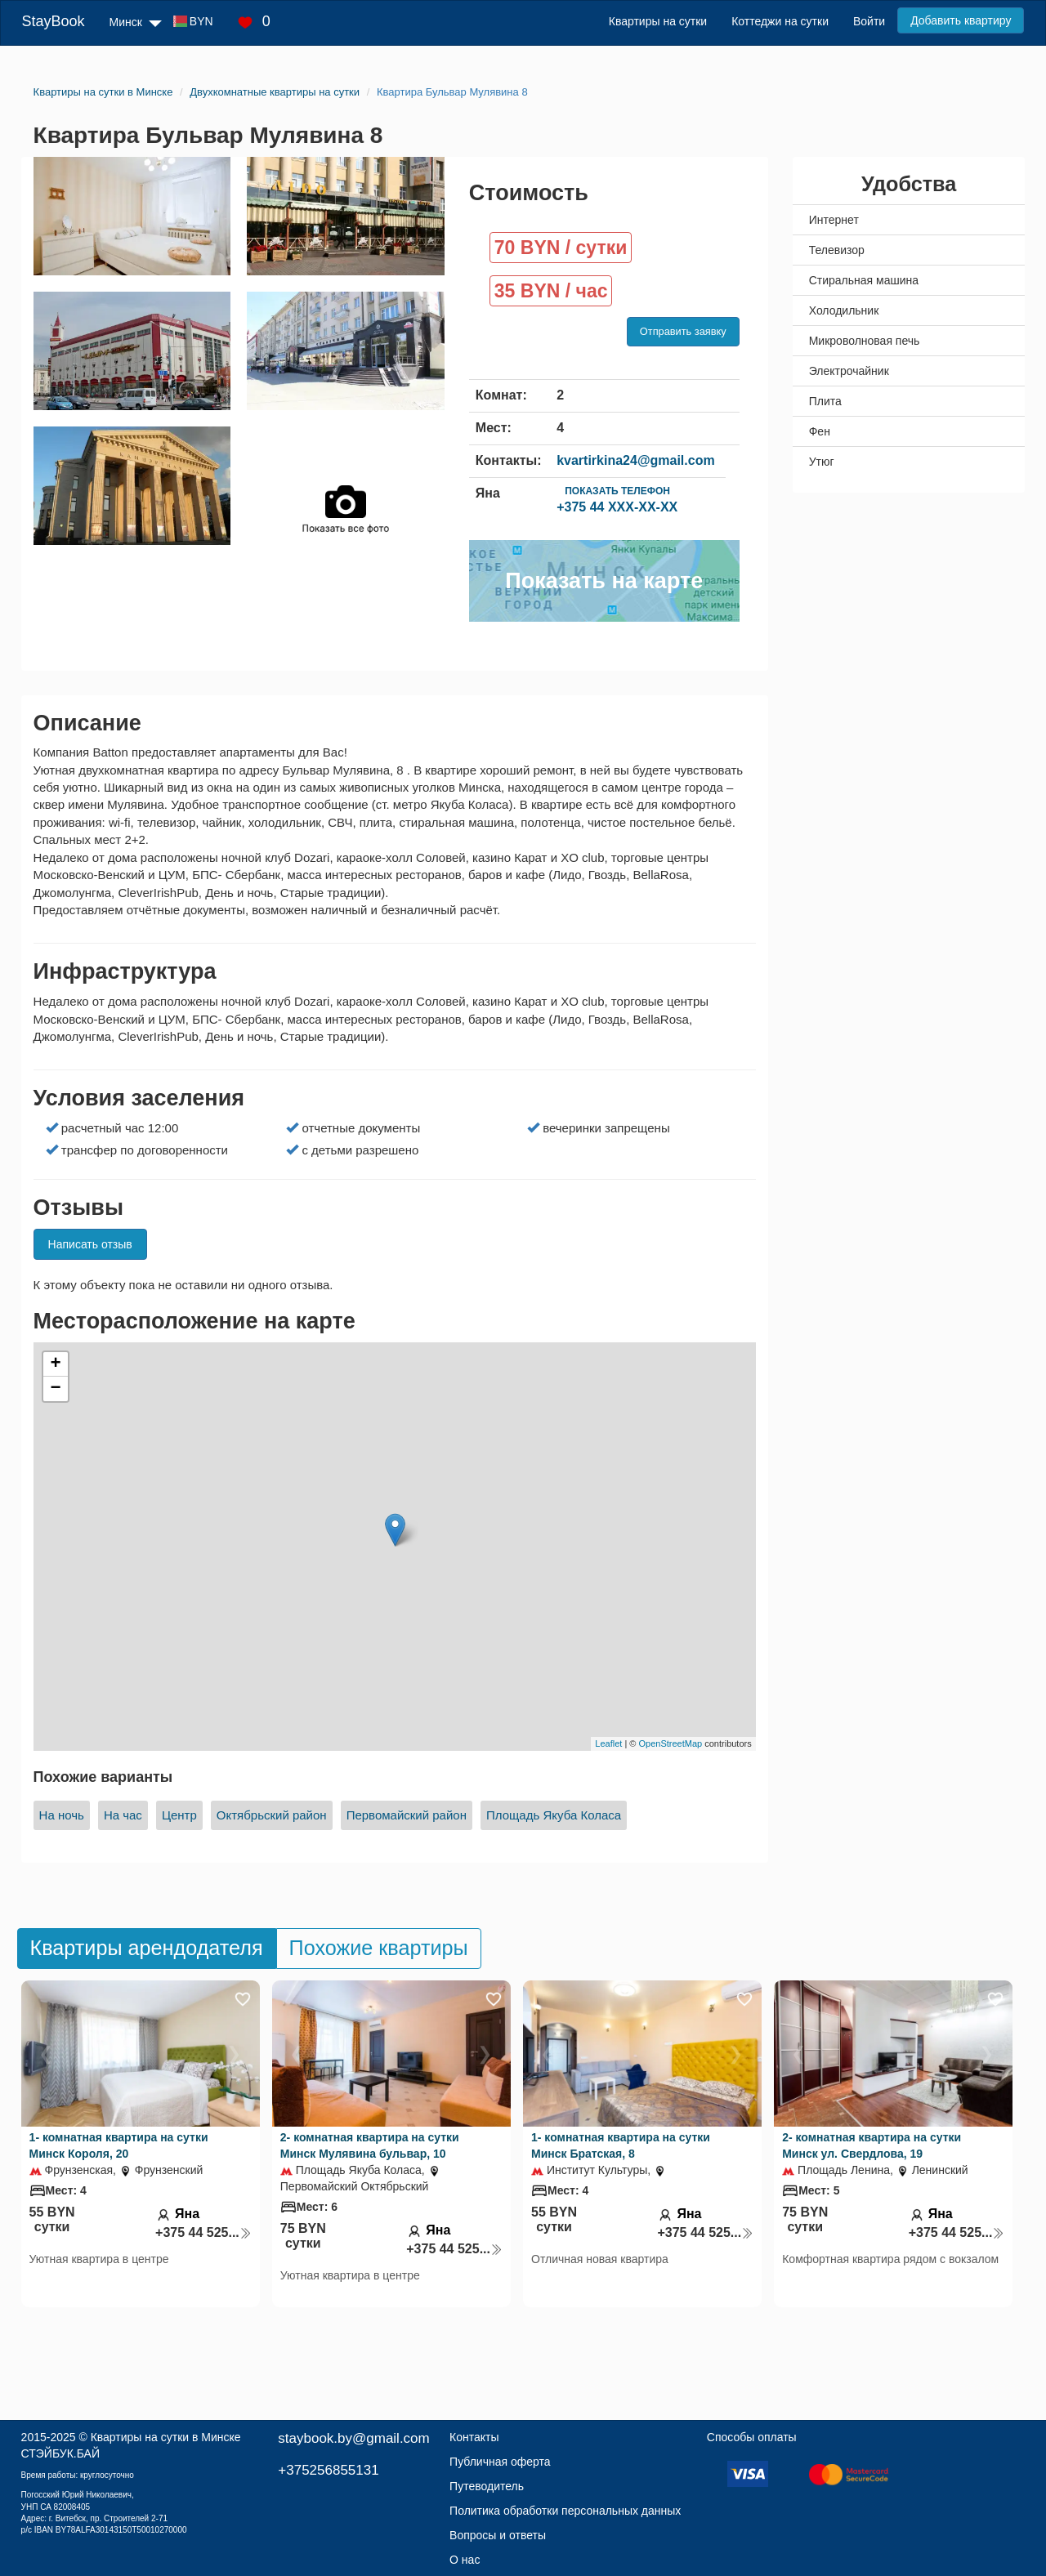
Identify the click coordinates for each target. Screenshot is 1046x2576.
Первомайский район (406, 1815)
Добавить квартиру (960, 20)
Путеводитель (486, 2486)
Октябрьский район (272, 1815)
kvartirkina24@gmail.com (635, 460)
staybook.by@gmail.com (353, 2438)
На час (123, 1815)
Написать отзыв (90, 1244)
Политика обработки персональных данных (565, 2510)
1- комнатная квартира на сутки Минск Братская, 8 (620, 2145)
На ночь (61, 1815)
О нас (464, 2559)
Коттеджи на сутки (780, 21)
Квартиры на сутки (658, 21)
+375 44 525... (203, 2232)
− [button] (55, 1389)
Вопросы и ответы (497, 2535)
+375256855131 (328, 2470)
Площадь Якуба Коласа (553, 1815)
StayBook (53, 21)
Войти (869, 21)
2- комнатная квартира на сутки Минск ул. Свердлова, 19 (871, 2145)
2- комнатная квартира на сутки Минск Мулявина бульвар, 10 (369, 2145)
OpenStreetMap (671, 1743)
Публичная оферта (500, 2461)
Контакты (473, 2437)
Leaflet (608, 1743)
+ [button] (55, 1364)
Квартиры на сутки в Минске (166, 2437)
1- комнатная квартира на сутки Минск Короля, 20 (118, 2145)
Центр (179, 1815)
